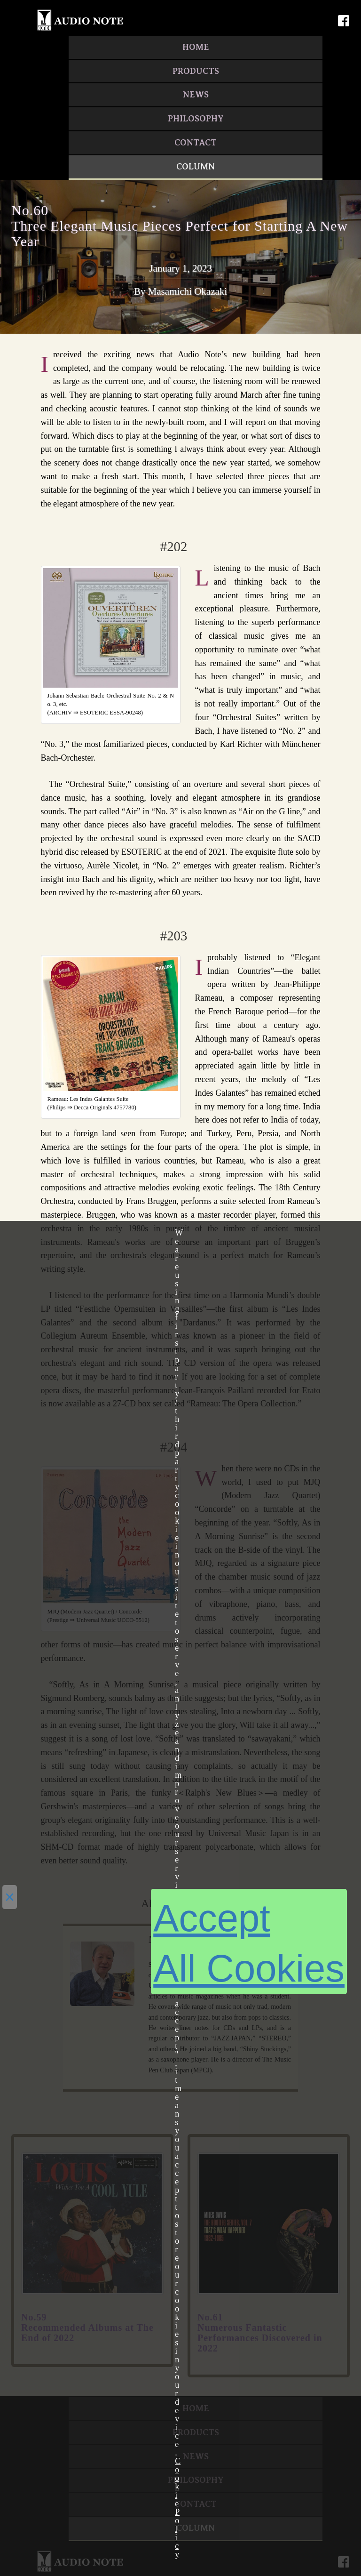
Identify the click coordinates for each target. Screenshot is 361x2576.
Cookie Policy (177, 2507)
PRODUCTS (196, 71)
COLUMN (195, 166)
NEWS (196, 94)
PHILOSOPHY (196, 118)
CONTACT (195, 142)
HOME (195, 47)
